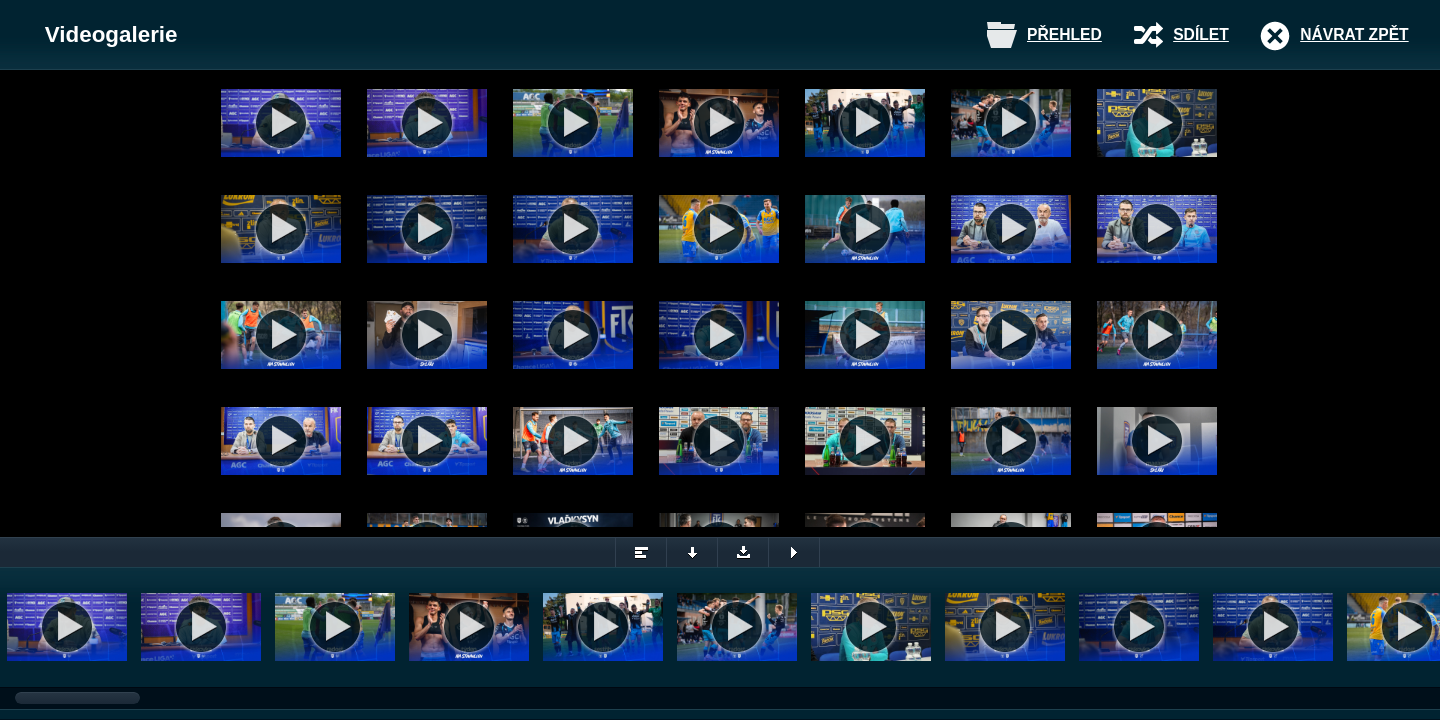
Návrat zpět (1354, 34)
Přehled (1064, 34)
